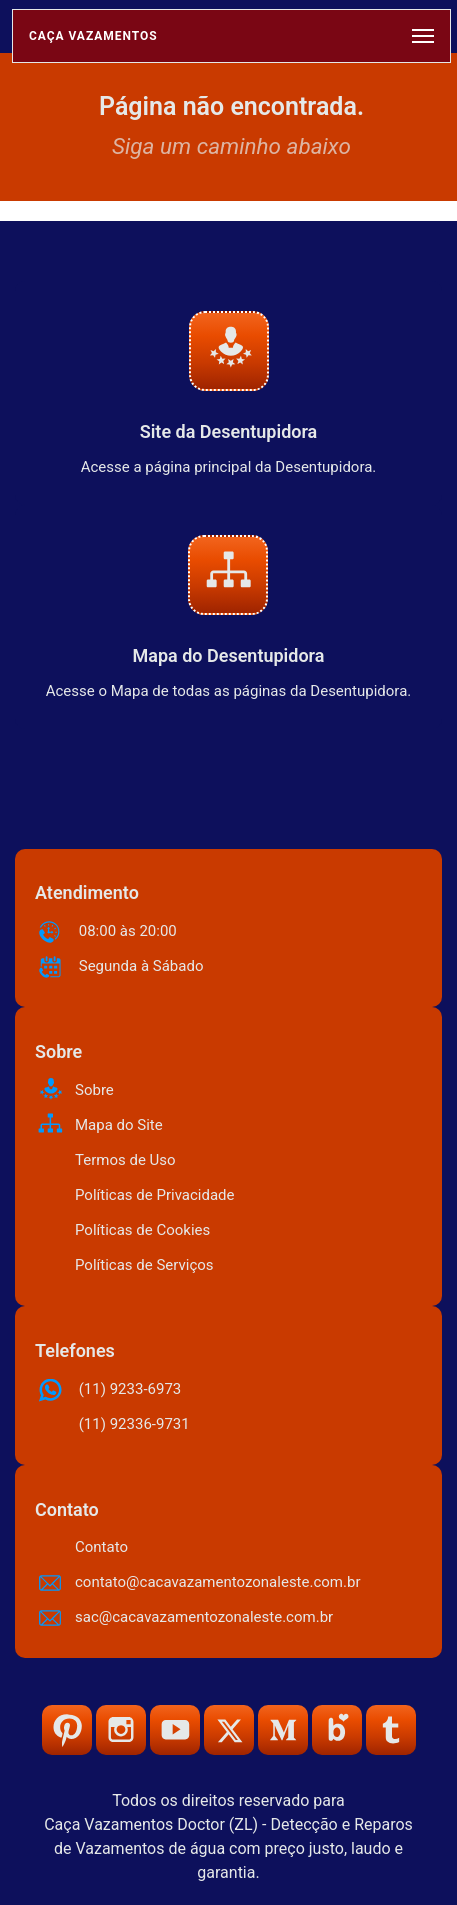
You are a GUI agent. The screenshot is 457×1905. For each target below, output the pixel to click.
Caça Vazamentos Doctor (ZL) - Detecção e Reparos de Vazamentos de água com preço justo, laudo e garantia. (228, 1848)
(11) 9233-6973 (130, 1389)
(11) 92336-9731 (134, 1424)
